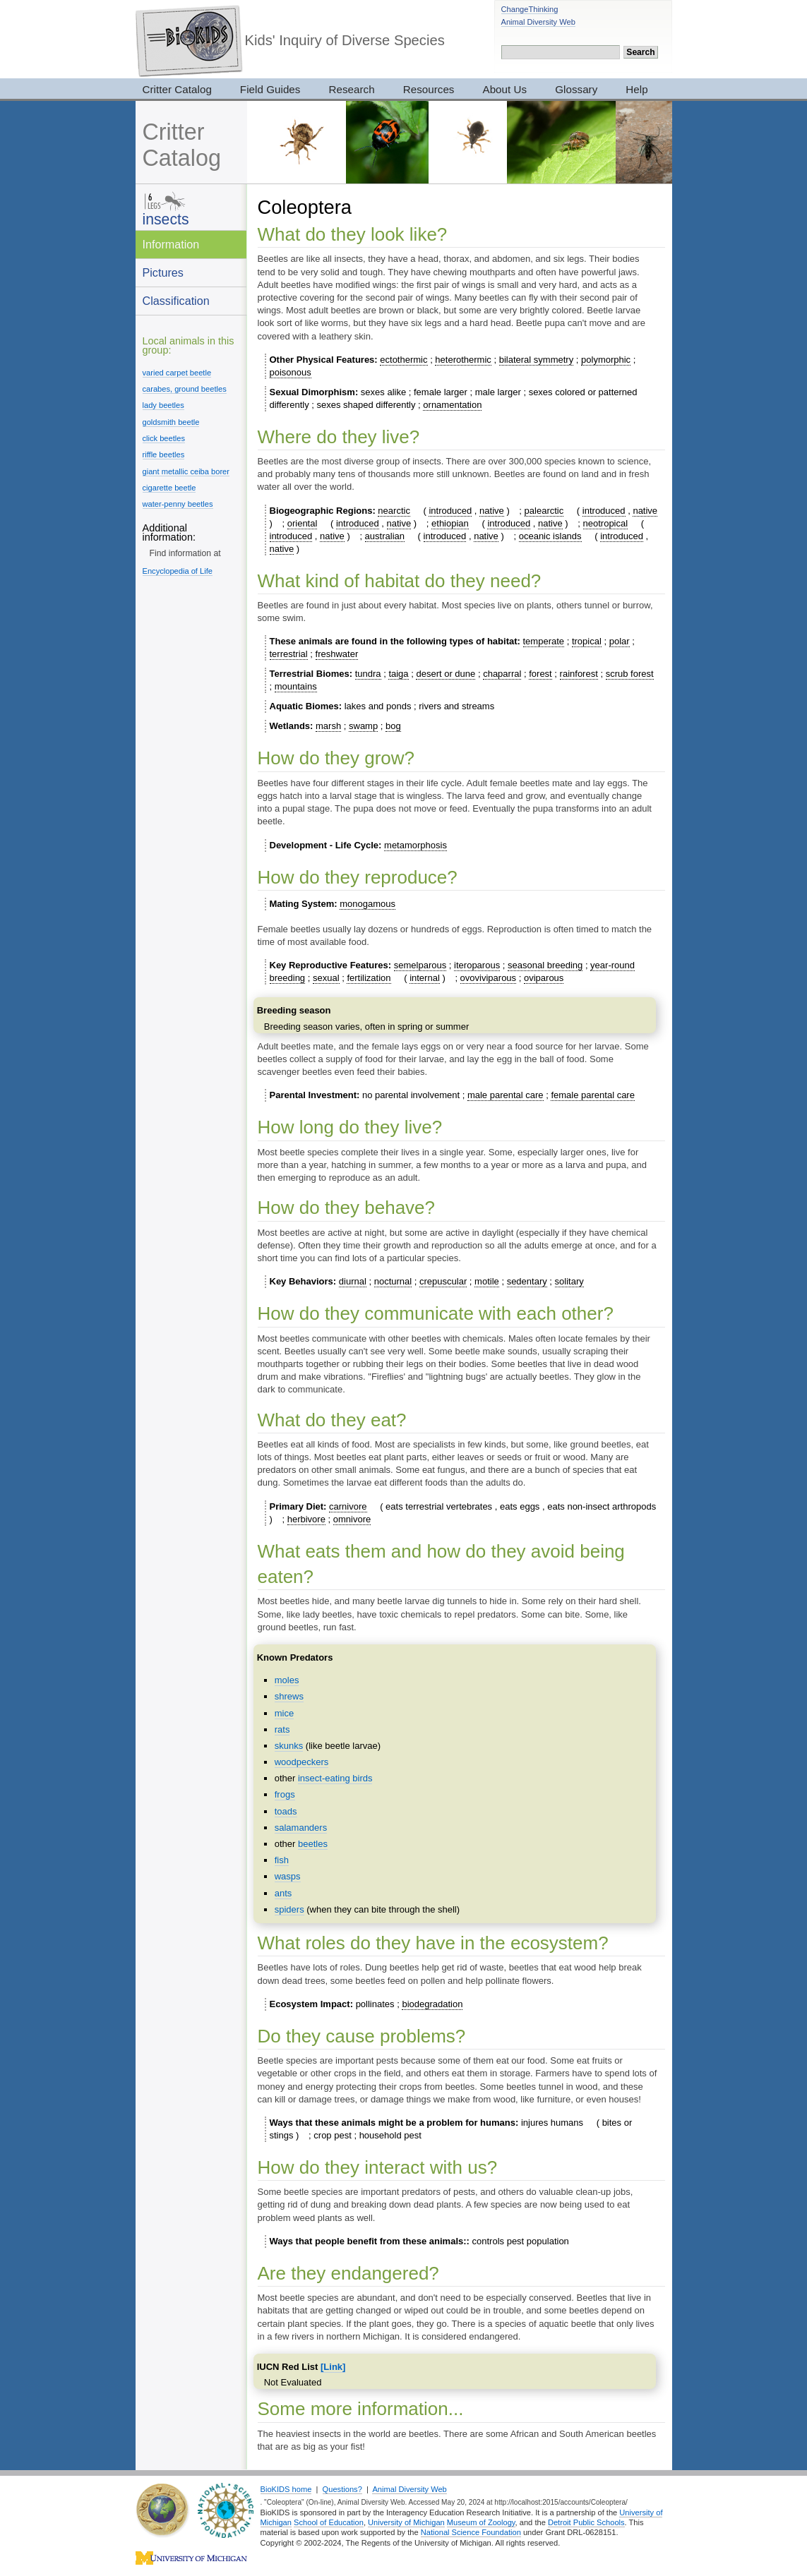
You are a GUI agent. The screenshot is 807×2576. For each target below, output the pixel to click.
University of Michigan (406, 2522)
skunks (289, 1745)
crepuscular (443, 1281)
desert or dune (445, 673)
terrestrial (289, 654)
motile (486, 1281)
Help (636, 89)
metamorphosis (415, 845)
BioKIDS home (286, 2489)
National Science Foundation (471, 2532)
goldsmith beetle (171, 422)
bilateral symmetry (536, 359)
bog (393, 726)
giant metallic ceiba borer (186, 471)
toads (286, 1811)
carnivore (347, 1506)
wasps (288, 1876)
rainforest (579, 673)
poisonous (290, 372)
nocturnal (393, 1281)
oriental (302, 523)
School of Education (329, 2522)
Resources (429, 89)
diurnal (352, 1281)
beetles (313, 1843)
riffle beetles (164, 454)
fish (282, 1860)
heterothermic (463, 359)
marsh (328, 726)
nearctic (394, 510)
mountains (296, 686)
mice (284, 1713)
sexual (326, 978)
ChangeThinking (529, 9)
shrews (289, 1696)
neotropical (605, 523)
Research (351, 89)
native (491, 510)
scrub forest (630, 673)
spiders (289, 1909)
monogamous (367, 903)
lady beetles (163, 405)
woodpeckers (302, 1762)
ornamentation (452, 404)
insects (166, 219)
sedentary (527, 1281)
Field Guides (270, 89)
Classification (176, 300)
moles (287, 1680)
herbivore (306, 1519)
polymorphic (605, 359)
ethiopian (450, 523)
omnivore (352, 1519)
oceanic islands (550, 536)
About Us (505, 89)
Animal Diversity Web (538, 22)
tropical (587, 641)
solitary (569, 1281)
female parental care (593, 1095)
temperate (544, 641)
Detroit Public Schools (586, 2522)
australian (385, 536)
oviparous (543, 978)
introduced (450, 510)
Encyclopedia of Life (178, 571)
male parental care (505, 1095)
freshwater (337, 654)
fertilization (368, 978)
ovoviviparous (488, 978)
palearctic (544, 510)
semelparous (420, 965)
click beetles (164, 438)
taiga (398, 673)
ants (283, 1893)
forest (540, 673)
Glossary (576, 89)
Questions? (342, 2489)
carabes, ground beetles (185, 389)
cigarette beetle (169, 487)
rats (282, 1729)
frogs (285, 1794)
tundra (368, 673)
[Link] (333, 2366)
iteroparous (477, 965)
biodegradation (432, 2004)
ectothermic (403, 359)
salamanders (301, 1827)
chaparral (502, 673)
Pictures (163, 272)
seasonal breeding (545, 965)
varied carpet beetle (177, 372)
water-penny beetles (178, 504)
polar (619, 641)
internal (425, 978)
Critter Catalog (177, 89)
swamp (363, 726)
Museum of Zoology (481, 2522)
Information (171, 244)
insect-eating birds (335, 1778)
